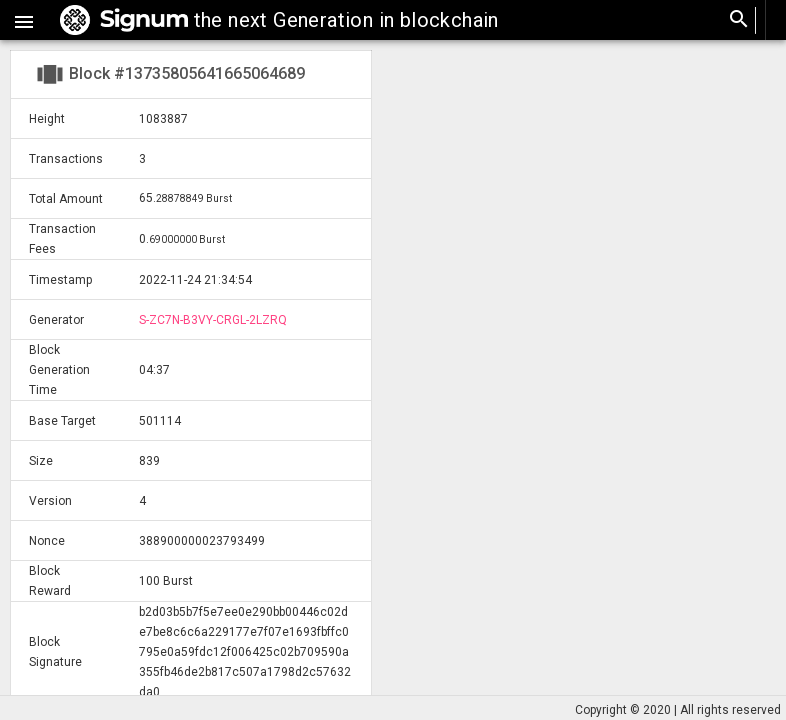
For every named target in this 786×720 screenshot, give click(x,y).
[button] (24, 20)
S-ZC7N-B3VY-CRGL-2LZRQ (213, 320)
